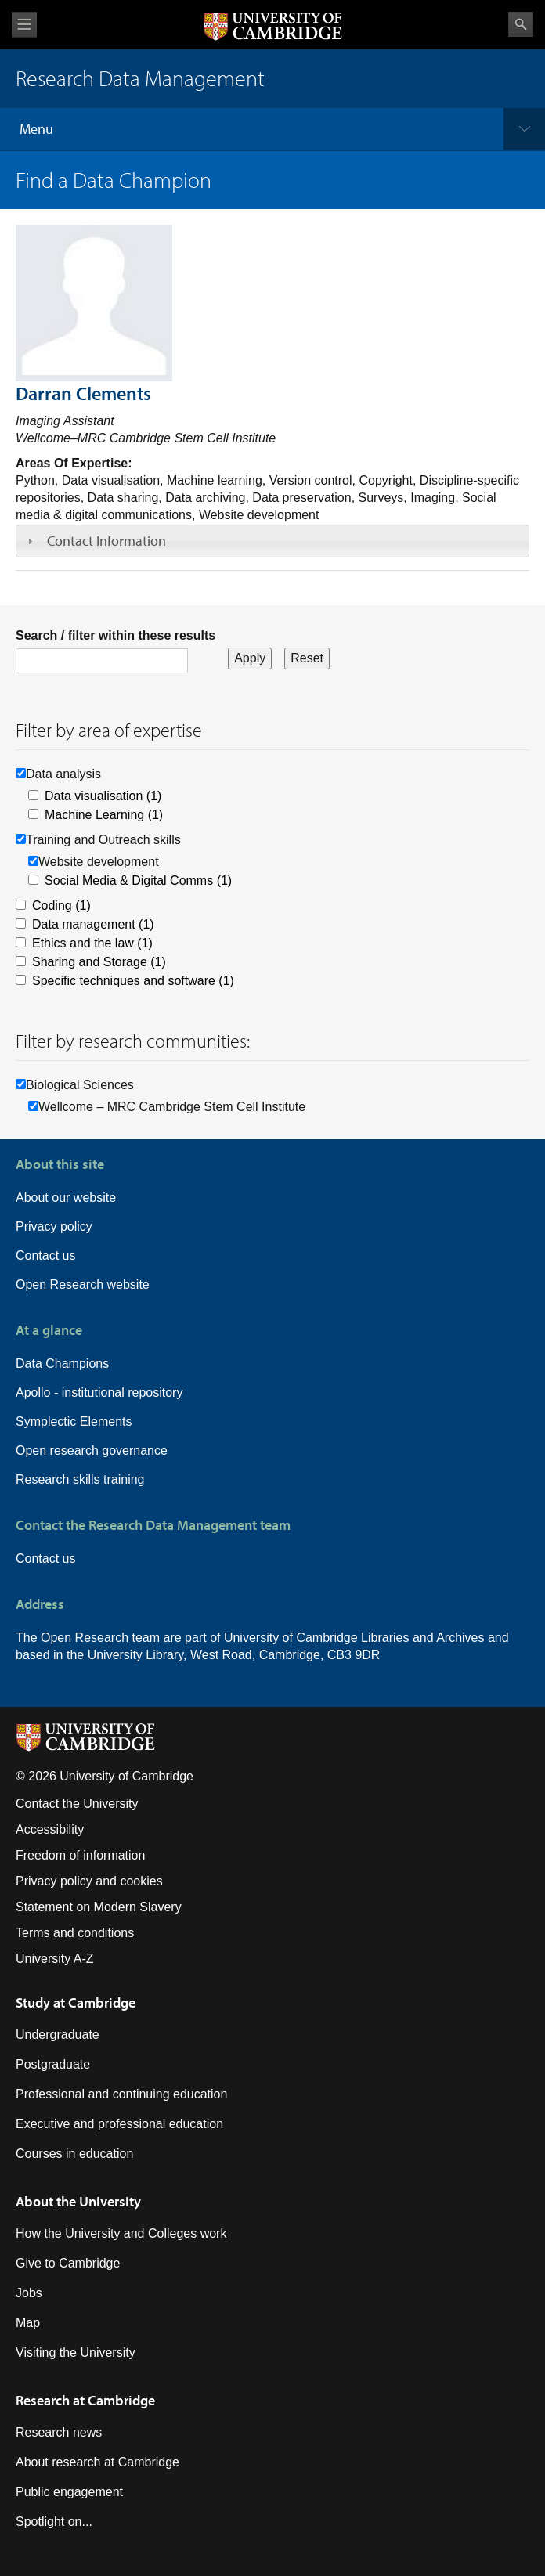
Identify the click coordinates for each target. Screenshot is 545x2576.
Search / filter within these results (115, 635)
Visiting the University (75, 2352)
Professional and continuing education (121, 2094)
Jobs (29, 2293)
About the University (78, 2201)
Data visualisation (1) (103, 796)
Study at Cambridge (75, 2002)
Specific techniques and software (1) (133, 980)
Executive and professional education (119, 2123)
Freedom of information (80, 1855)
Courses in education (74, 2153)
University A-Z (55, 1958)
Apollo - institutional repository (99, 1392)
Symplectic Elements (74, 1421)
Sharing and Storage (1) (99, 962)
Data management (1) (93, 924)
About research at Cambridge (97, 2462)
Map (28, 2322)
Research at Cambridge (85, 2400)
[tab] (272, 541)
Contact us (45, 1255)
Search (520, 24)
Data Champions (62, 1363)
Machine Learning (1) (104, 814)
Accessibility (50, 1829)
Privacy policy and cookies (89, 1881)
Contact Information (106, 541)
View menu (24, 25)
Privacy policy (54, 1226)
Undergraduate (57, 2034)
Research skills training (80, 1479)
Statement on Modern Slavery (99, 1907)
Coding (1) (61, 905)
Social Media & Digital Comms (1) (138, 880)
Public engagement (69, 2491)
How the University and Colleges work (121, 2233)
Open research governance (92, 1450)
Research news (59, 2432)
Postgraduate (53, 2064)
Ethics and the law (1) (92, 943)
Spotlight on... (54, 2521)
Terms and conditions (75, 1932)
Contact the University (77, 1803)
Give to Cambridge (68, 2263)
